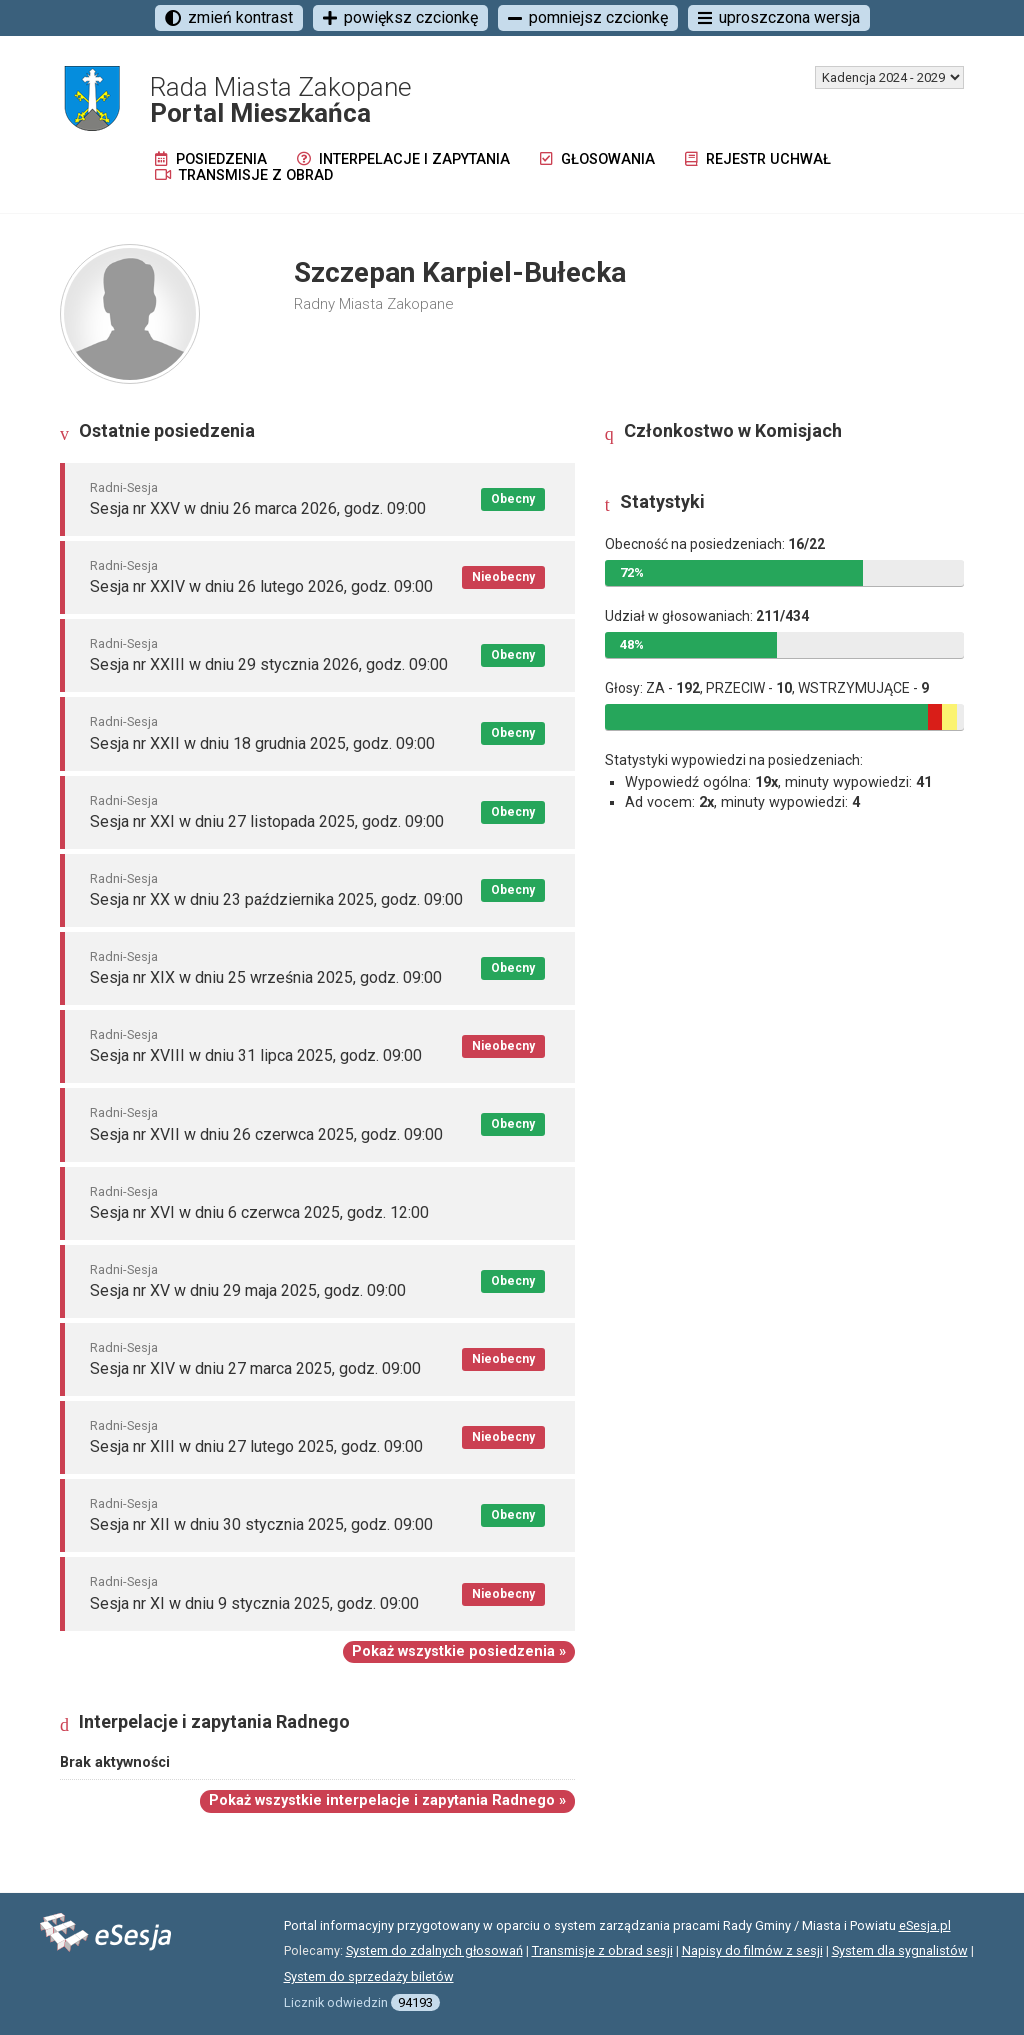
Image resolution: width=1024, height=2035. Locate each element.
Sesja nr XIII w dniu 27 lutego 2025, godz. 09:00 (256, 1446)
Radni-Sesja (124, 487)
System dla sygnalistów (900, 1950)
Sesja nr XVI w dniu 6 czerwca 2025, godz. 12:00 (259, 1212)
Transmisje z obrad (244, 175)
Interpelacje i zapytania (403, 159)
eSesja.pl (925, 1925)
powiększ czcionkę (400, 17)
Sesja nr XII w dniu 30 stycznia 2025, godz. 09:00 (261, 1524)
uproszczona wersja (779, 17)
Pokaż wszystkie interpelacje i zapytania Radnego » (387, 1800)
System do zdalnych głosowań (434, 1950)
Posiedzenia (211, 159)
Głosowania (597, 159)
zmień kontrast (229, 17)
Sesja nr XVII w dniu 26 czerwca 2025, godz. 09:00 (266, 1134)
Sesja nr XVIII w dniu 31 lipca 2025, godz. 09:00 (256, 1055)
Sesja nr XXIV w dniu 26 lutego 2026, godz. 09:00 (261, 586)
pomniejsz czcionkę (588, 17)
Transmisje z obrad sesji (602, 1950)
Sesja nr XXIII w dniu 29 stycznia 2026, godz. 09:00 (269, 664)
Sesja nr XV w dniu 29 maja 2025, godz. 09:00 (248, 1290)
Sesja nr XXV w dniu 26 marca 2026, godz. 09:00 (258, 508)
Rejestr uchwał (758, 159)
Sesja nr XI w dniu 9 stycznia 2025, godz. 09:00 (254, 1603)
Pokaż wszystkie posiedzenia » (459, 1651)
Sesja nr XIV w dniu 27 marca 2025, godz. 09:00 (255, 1368)
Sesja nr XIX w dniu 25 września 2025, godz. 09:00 (266, 977)
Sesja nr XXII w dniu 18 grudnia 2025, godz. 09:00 (262, 743)
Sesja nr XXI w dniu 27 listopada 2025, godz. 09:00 (267, 821)
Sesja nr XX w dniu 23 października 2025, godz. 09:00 (276, 899)
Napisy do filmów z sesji (752, 1950)
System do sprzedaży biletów (369, 1976)
